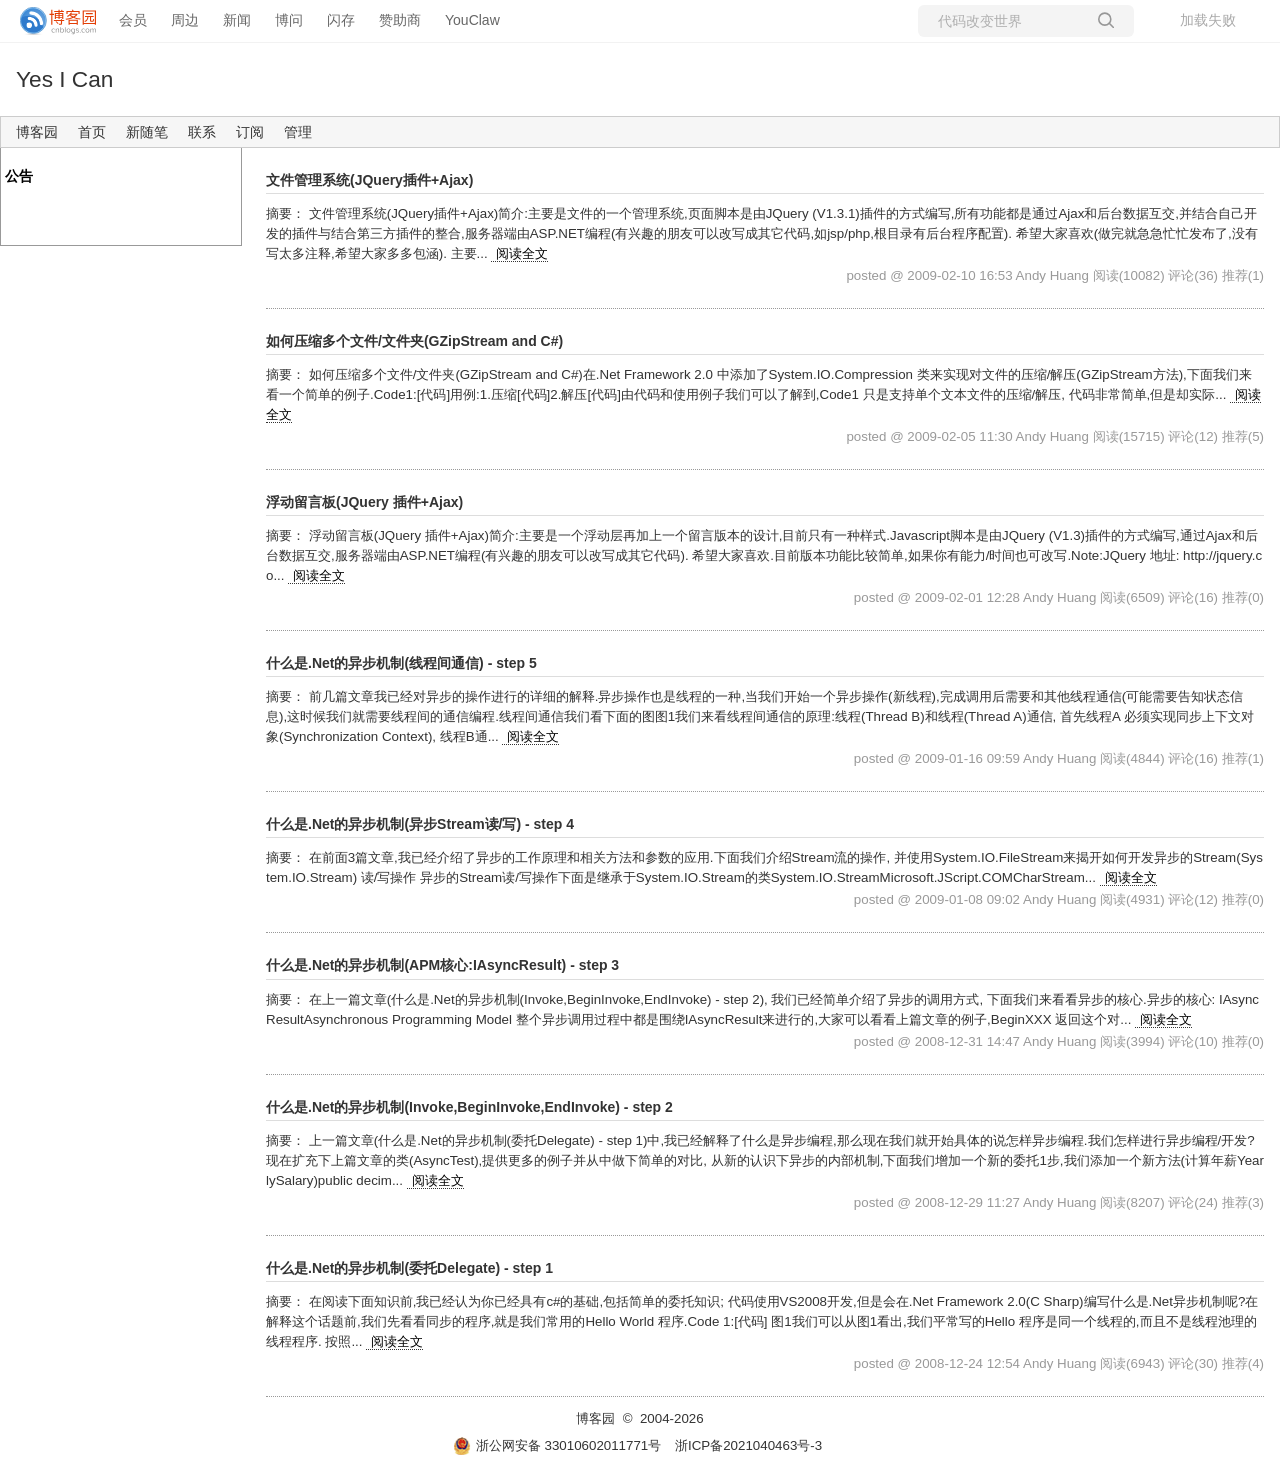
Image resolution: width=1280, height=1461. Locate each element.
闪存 (341, 20)
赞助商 (400, 20)
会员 (133, 20)
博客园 (37, 132)
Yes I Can (64, 79)
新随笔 (147, 132)
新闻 (237, 20)
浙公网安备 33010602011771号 (557, 1445)
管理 (298, 132)
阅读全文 (522, 253)
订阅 (250, 132)
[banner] (50, 21)
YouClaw (472, 20)
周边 (185, 20)
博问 (289, 20)
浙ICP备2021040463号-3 (748, 1445)
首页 (92, 132)
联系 (202, 132)
